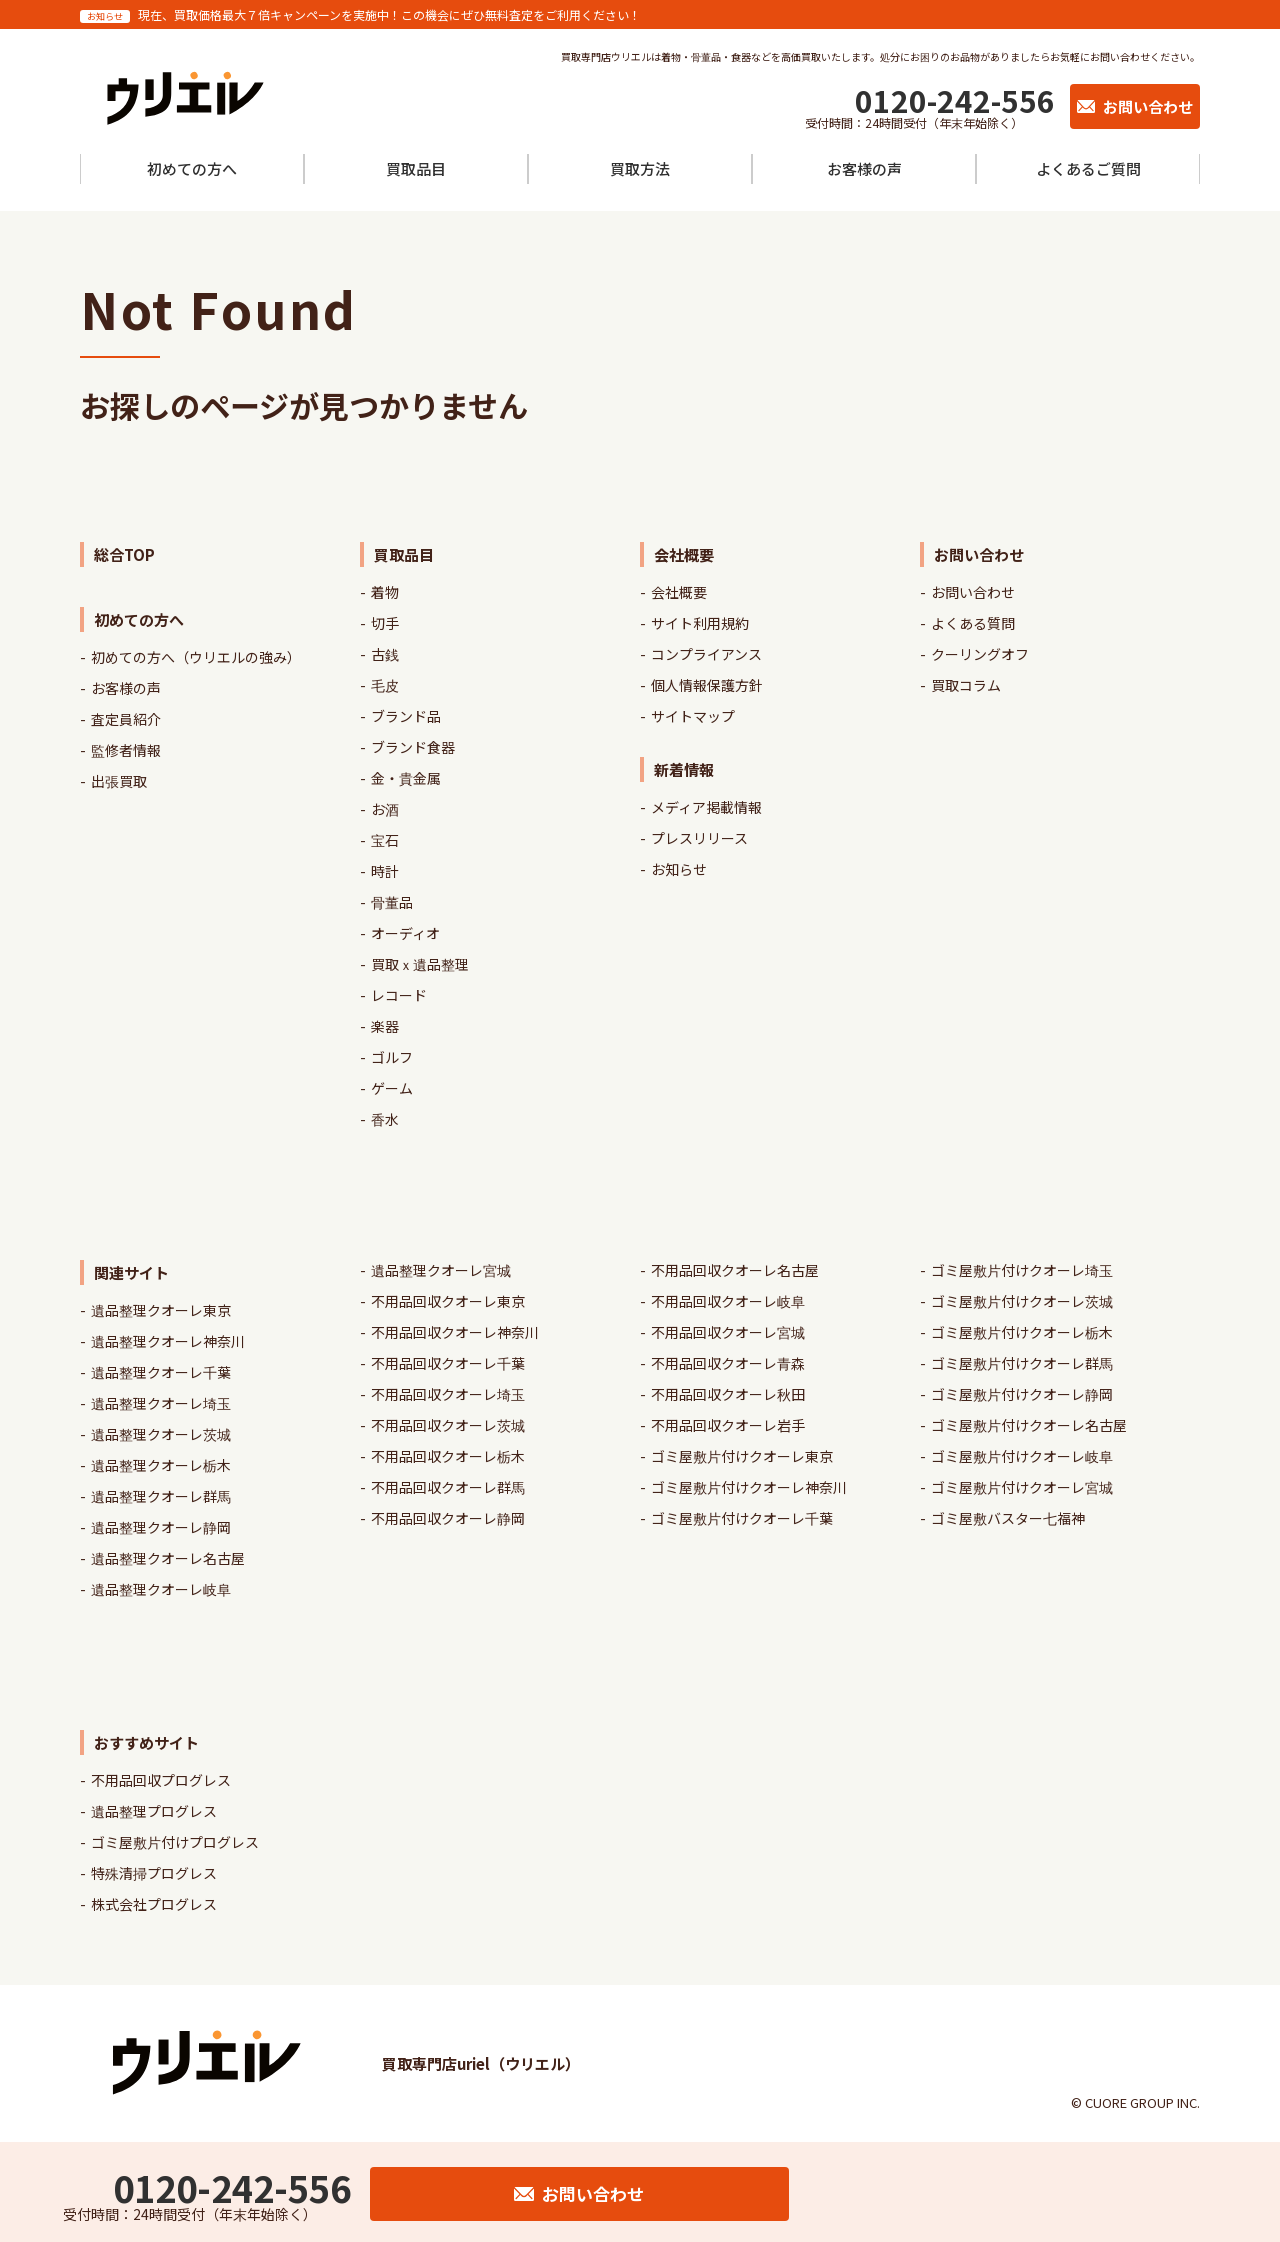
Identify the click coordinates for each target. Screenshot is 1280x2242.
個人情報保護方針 (707, 685)
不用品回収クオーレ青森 (728, 1363)
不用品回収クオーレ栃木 (448, 1456)
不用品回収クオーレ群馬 (448, 1487)
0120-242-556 (955, 100)
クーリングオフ (980, 654)
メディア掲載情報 (706, 807)
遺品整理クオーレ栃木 (161, 1465)
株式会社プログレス (154, 1904)
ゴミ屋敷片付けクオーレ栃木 (1022, 1332)
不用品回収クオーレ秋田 (728, 1394)
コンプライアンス (706, 654)
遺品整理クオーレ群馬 (161, 1496)
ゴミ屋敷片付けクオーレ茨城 (1022, 1301)
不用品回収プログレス (161, 1780)
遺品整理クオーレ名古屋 (168, 1558)
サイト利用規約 (700, 623)
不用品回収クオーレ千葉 (448, 1363)
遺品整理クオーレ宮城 (441, 1270)
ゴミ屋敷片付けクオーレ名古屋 (1029, 1425)
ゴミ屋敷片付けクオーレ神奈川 (749, 1487)
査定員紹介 (126, 719)
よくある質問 (973, 623)
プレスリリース (699, 838)
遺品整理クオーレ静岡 (161, 1527)
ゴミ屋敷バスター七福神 (1008, 1518)
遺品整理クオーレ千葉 (161, 1372)
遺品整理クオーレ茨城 (161, 1434)
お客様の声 (126, 688)
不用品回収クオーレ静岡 (448, 1518)
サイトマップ (693, 716)
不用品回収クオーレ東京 (448, 1301)
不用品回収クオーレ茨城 (448, 1425)
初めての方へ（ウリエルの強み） (196, 657)
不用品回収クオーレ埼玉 (448, 1394)
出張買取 (119, 781)
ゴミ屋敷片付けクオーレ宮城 (1022, 1487)
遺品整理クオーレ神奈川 (168, 1341)
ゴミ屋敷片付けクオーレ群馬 (1022, 1363)
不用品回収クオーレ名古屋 (735, 1270)
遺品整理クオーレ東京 (161, 1310)
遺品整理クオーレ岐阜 (161, 1589)
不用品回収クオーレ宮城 (728, 1332)
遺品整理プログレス (154, 1811)
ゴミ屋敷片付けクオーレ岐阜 (1022, 1456)
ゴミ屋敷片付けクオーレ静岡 (1022, 1394)
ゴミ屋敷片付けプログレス (175, 1842)
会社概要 (679, 592)
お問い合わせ (973, 592)
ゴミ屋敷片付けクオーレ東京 (742, 1456)
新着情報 (684, 769)
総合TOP (124, 554)
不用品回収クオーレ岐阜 (728, 1301)
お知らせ (679, 869)
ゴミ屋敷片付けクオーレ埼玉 (1022, 1270)
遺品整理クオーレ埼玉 (161, 1403)
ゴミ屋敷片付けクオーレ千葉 (742, 1518)
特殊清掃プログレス (154, 1873)
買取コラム (966, 685)
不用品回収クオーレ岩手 (728, 1425)
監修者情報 (126, 750)
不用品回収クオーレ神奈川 (455, 1332)
